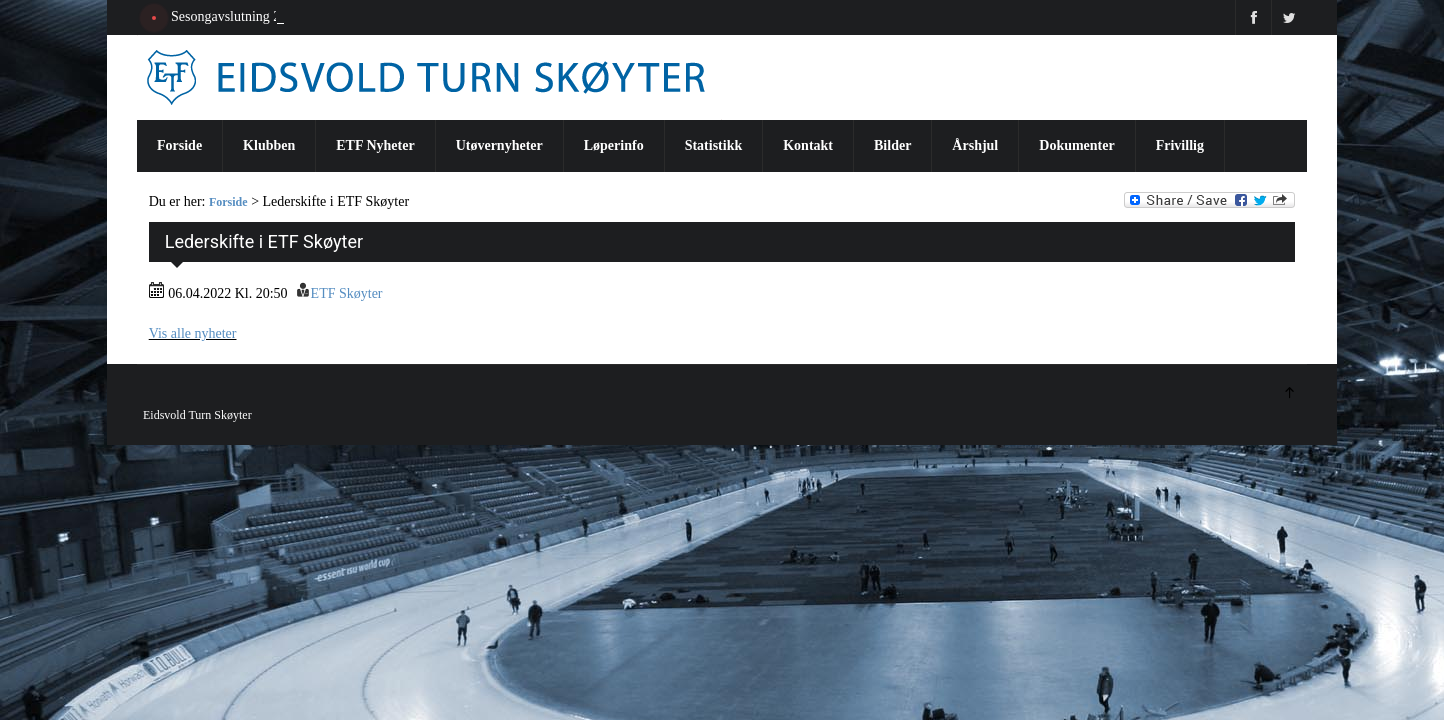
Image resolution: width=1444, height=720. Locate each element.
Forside (179, 145)
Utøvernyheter (499, 145)
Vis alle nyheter (193, 333)
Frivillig (1180, 145)
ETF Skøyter (347, 293)
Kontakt (808, 145)
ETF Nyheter (375, 145)
